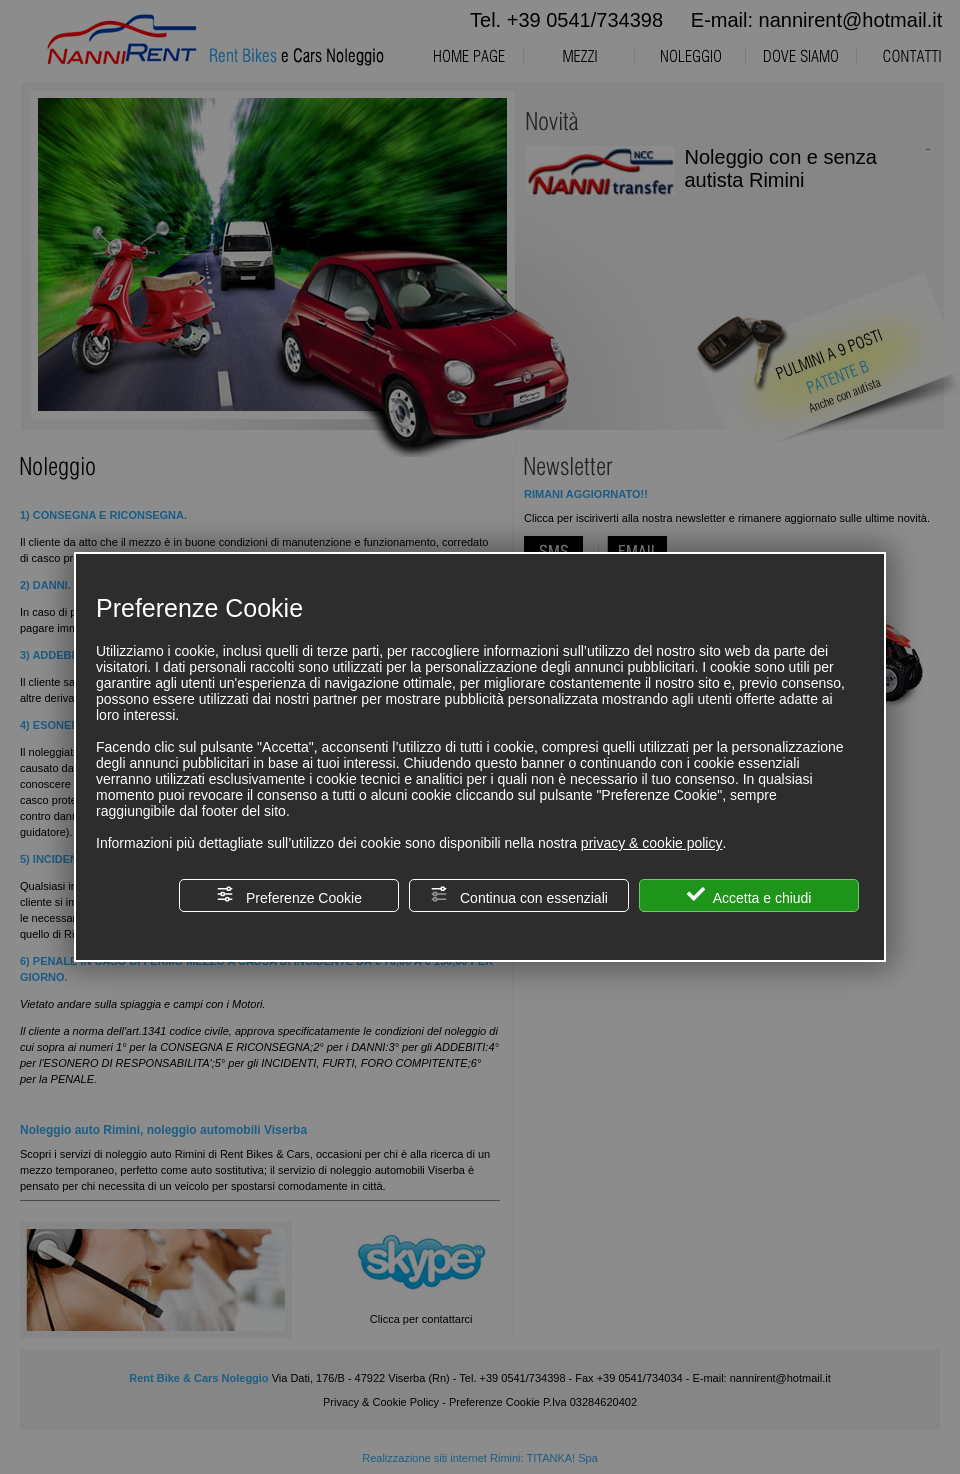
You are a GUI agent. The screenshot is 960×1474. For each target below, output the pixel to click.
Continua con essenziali (519, 895)
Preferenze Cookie (289, 895)
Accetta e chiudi (749, 895)
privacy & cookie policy (652, 843)
